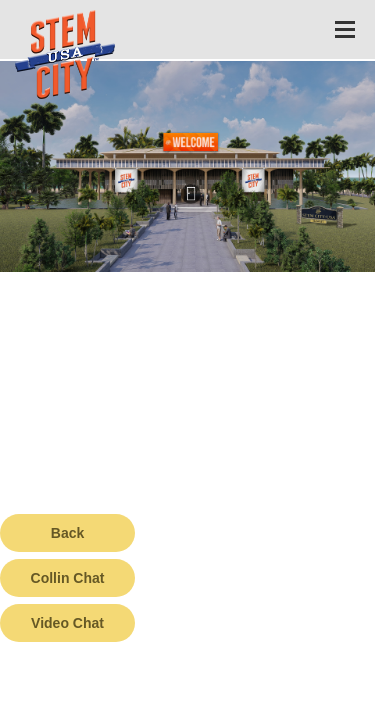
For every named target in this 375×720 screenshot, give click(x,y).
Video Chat (67, 623)
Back (67, 533)
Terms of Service (114, 705)
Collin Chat (68, 578)
